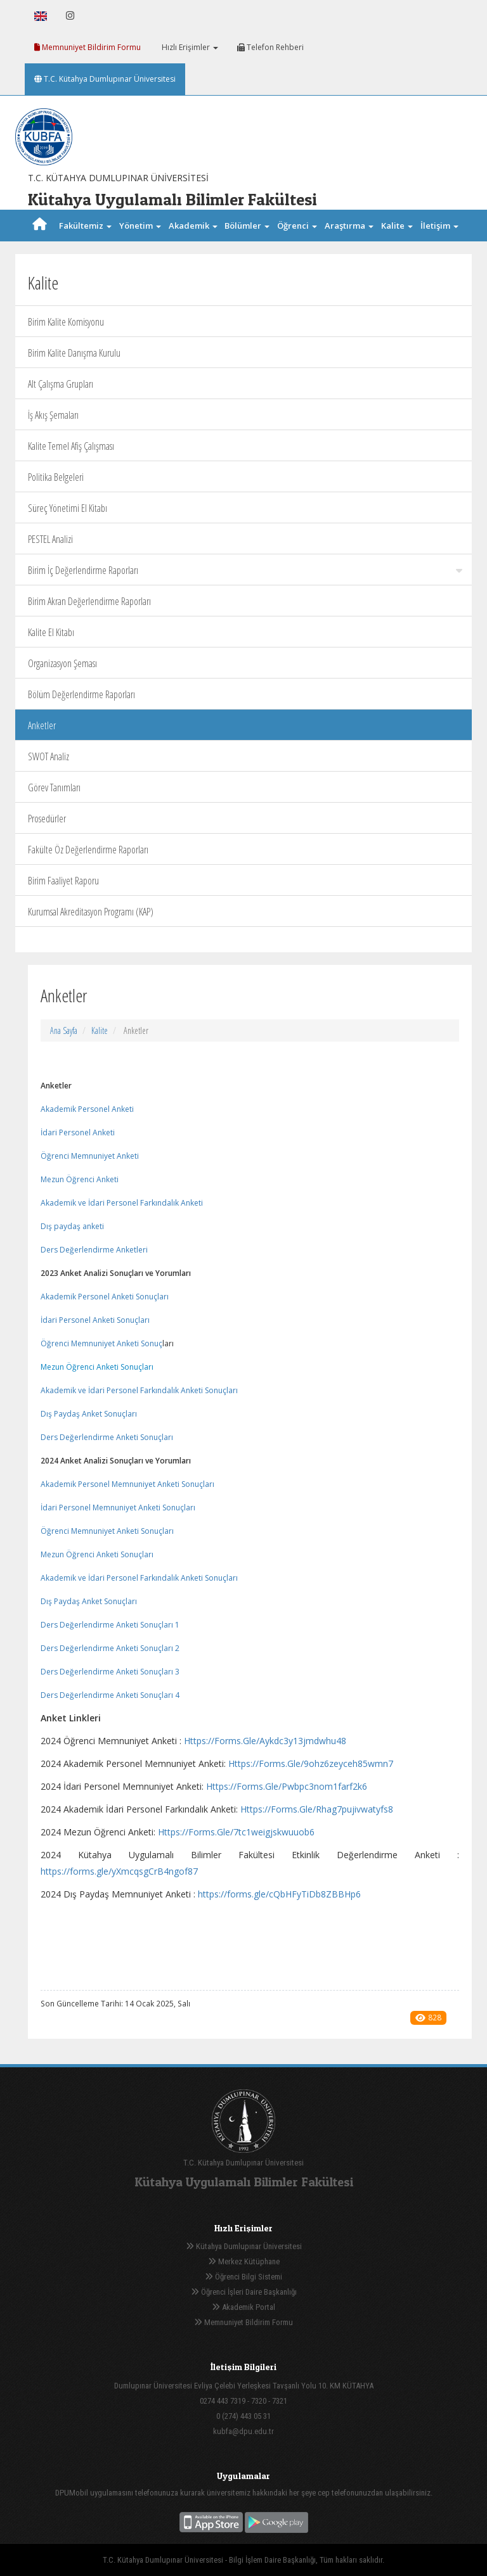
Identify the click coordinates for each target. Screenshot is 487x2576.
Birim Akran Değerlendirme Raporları (89, 601)
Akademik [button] (193, 225)
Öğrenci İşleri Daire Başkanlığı (244, 2292)
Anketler (42, 725)
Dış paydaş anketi (73, 1226)
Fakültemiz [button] (85, 225)
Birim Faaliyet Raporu (63, 881)
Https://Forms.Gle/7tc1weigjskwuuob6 (236, 1832)
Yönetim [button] (140, 225)
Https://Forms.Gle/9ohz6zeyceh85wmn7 (310, 1763)
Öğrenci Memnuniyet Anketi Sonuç (101, 1343)
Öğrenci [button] (297, 225)
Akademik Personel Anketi (88, 1109)
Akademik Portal (243, 2307)
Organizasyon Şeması (62, 663)
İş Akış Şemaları (53, 415)
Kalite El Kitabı (51, 632)
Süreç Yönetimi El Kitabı (67, 508)
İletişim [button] (439, 225)
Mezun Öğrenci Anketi (80, 1179)
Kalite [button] (397, 225)
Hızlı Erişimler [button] (189, 47)
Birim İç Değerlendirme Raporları (245, 570)
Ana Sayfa (63, 1030)
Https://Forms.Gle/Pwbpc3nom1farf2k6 (286, 1786)
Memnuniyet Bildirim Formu (87, 47)
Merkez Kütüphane (244, 2261)
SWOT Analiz (48, 756)
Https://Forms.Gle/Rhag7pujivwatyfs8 (316, 1809)
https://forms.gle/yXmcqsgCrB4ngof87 (119, 1871)
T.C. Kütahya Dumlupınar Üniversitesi (105, 78)
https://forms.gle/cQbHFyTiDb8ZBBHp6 (279, 1894)
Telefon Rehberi (270, 47)
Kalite (99, 1030)
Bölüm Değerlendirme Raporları (81, 694)
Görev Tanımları (54, 787)
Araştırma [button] (349, 225)
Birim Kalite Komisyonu (66, 322)
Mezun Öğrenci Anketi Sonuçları (97, 1366)
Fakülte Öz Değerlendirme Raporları (88, 850)
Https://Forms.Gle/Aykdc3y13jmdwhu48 (265, 1741)
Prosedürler (47, 819)
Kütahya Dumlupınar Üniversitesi (244, 2246)
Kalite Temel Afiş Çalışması (71, 446)
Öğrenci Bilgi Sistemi (243, 2276)
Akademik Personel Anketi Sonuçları (105, 1296)
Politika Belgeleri (56, 477)
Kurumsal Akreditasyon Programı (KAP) (90, 912)
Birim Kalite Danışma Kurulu (74, 353)
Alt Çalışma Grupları (60, 384)
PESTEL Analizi (50, 539)
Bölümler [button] (246, 225)
